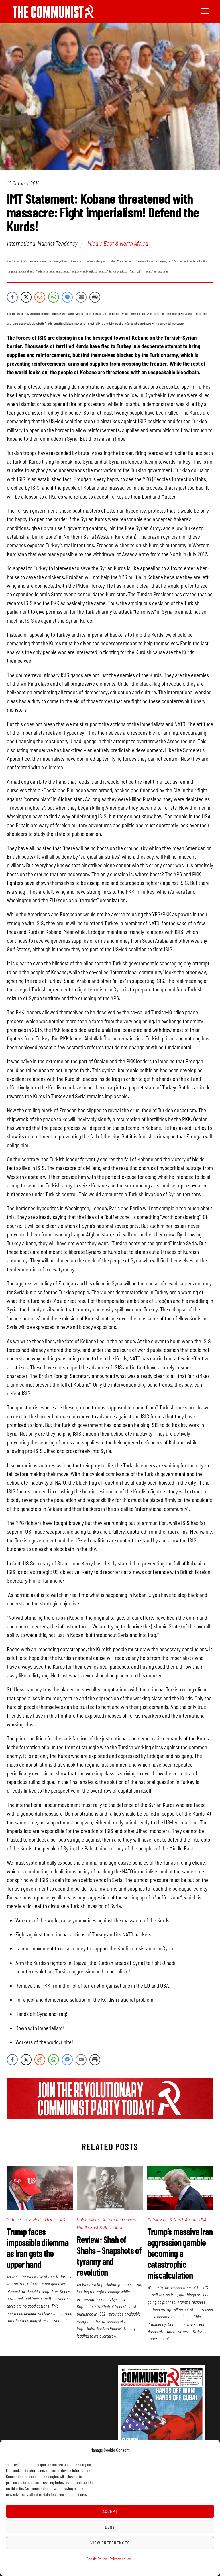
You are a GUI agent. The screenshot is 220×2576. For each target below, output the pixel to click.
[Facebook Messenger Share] (67, 297)
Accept (110, 2511)
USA (62, 2219)
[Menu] (205, 10)
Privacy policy (120, 2558)
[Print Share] (94, 297)
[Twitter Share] (26, 297)
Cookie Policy (96, 2558)
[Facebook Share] (12, 297)
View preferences (110, 2542)
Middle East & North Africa (117, 243)
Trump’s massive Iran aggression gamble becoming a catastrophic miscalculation (180, 2253)
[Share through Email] (81, 297)
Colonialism (88, 2219)
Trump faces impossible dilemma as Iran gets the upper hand (38, 2247)
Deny (110, 2527)
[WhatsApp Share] (53, 297)
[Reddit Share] (39, 297)
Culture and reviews (119, 2219)
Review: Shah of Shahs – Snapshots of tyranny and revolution (109, 2255)
